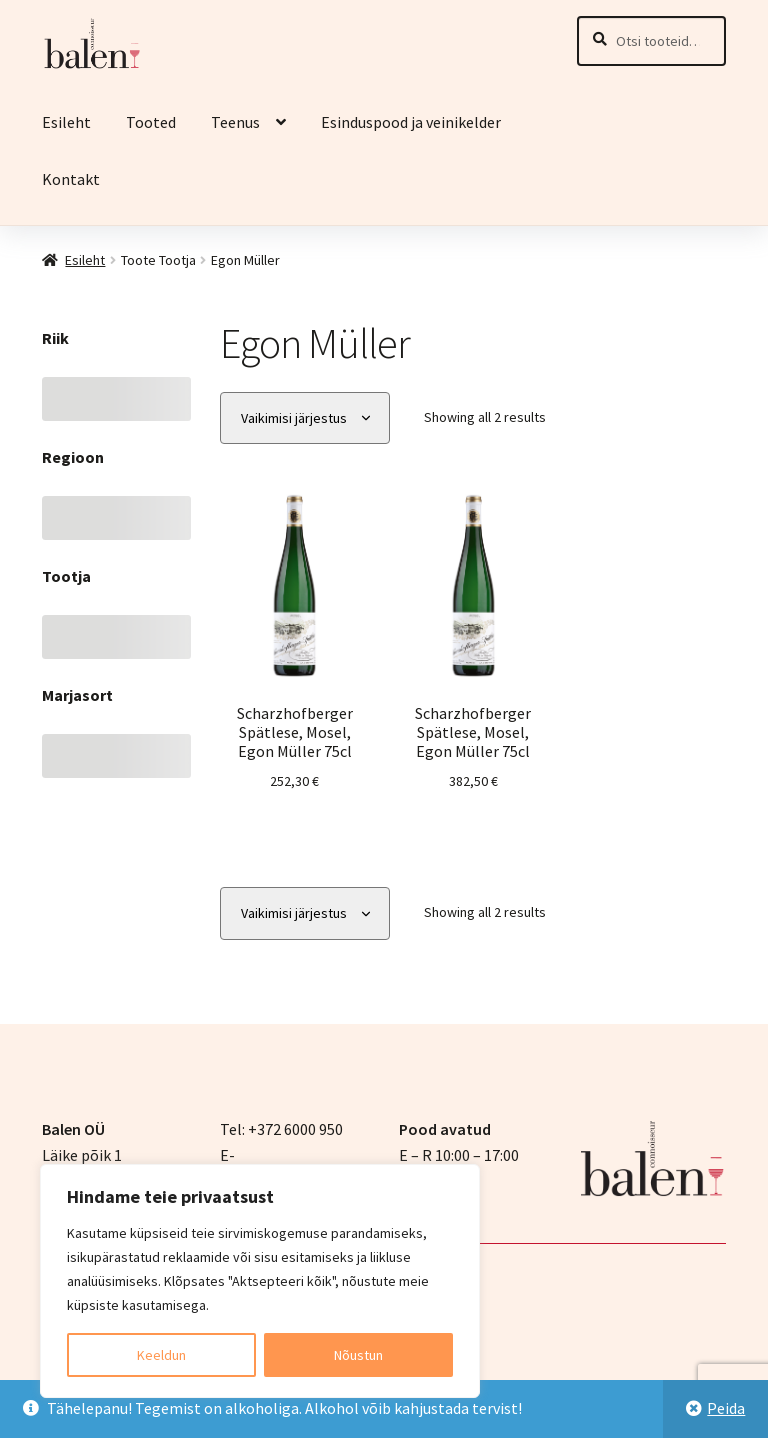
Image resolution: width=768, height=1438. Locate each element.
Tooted (151, 122)
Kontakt (71, 179)
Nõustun (358, 1355)
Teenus (235, 122)
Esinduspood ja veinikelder (412, 122)
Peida (726, 1408)
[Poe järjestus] (305, 418)
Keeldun (161, 1355)
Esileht (66, 122)
